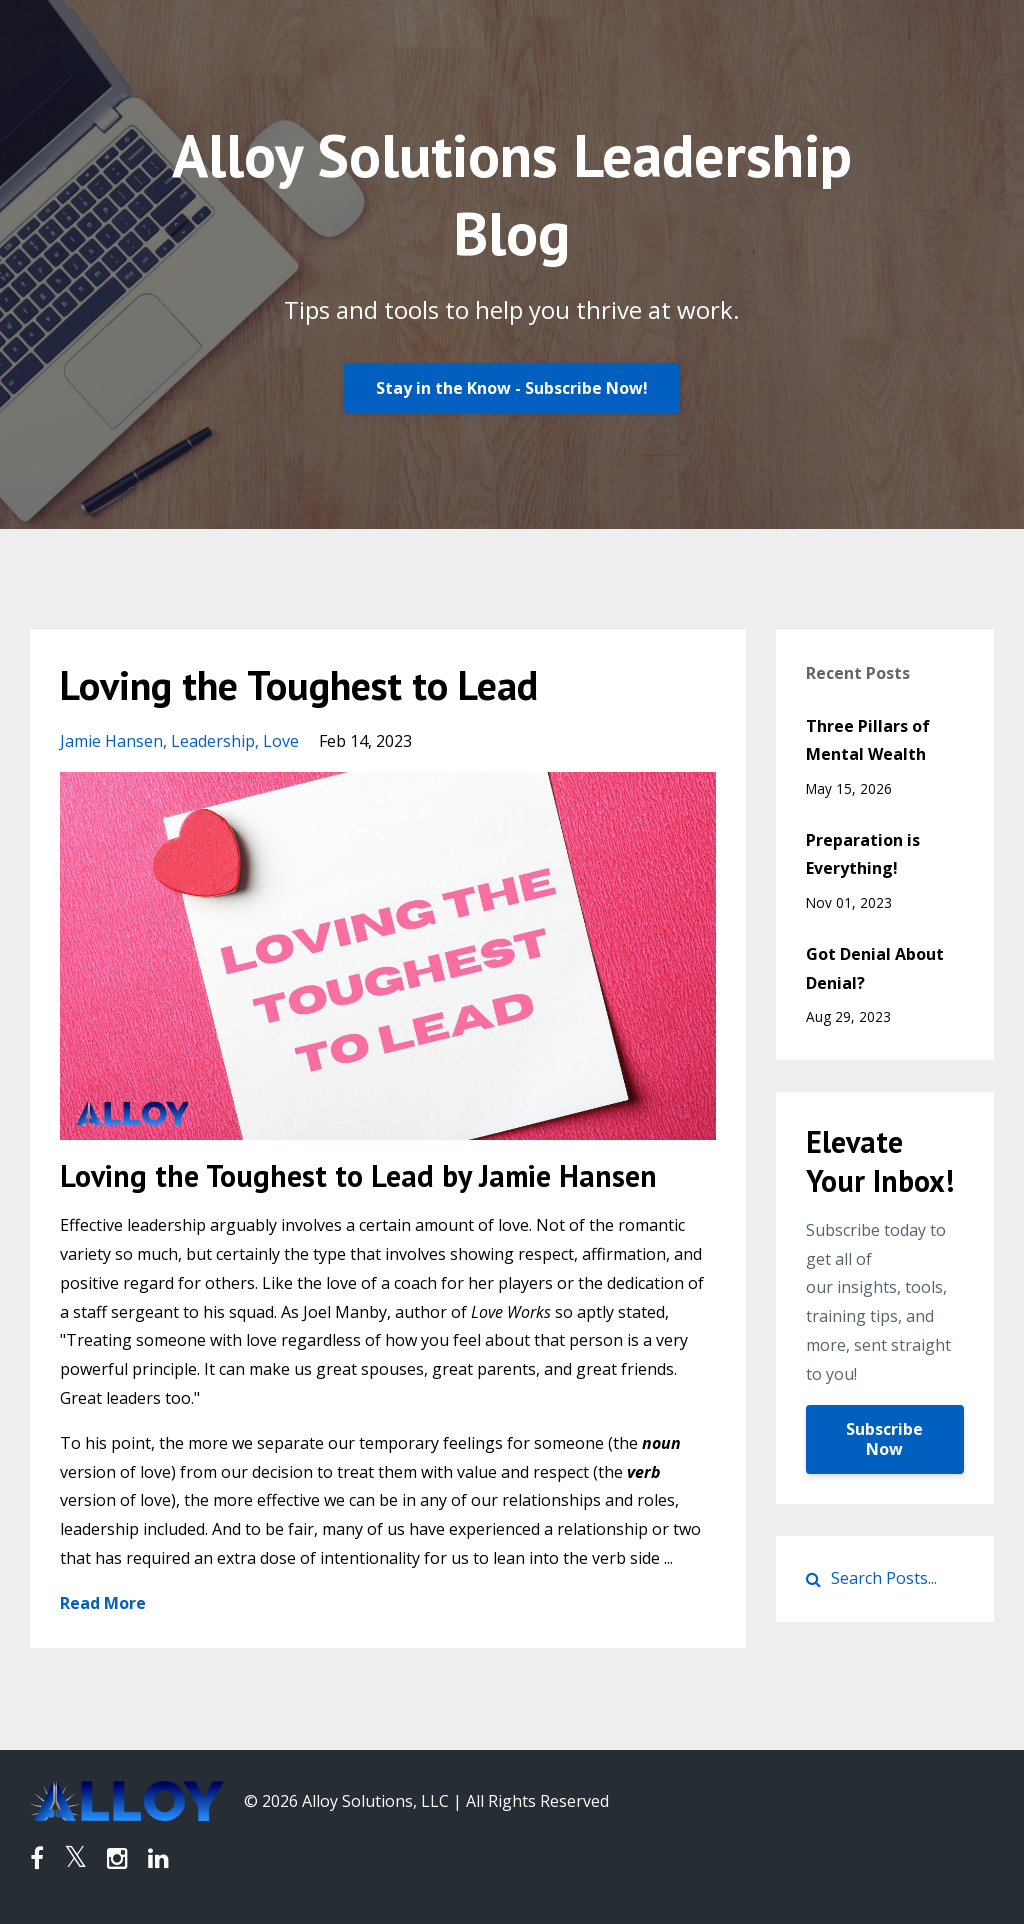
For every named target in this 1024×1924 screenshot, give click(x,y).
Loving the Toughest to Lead (299, 685)
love (281, 741)
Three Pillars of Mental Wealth (868, 740)
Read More (103, 1603)
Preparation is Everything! (863, 854)
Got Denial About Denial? (875, 968)
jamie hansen (111, 741)
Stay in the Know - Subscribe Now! (512, 388)
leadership (213, 741)
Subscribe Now (884, 1439)
